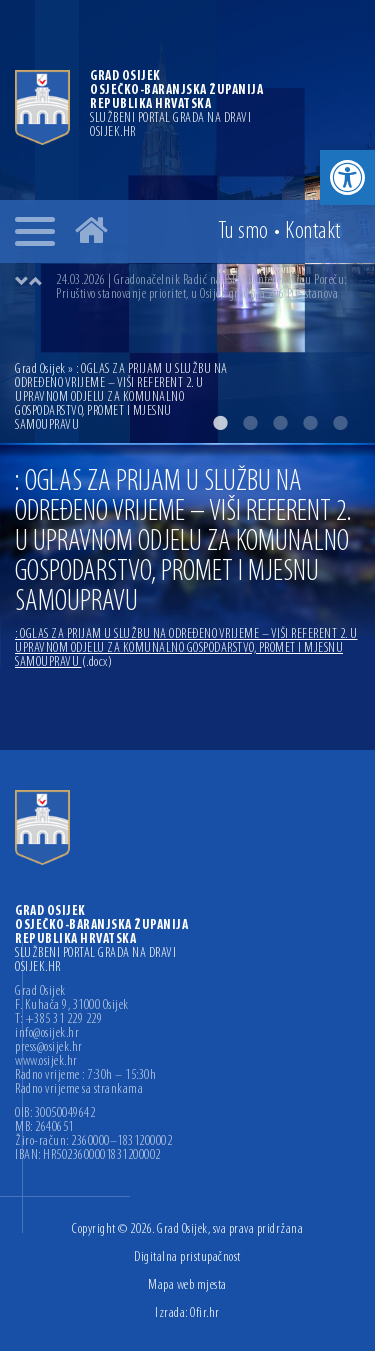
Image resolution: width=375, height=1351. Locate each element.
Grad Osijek (41, 369)
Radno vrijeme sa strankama (79, 1090)
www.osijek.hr (46, 1062)
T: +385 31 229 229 (58, 1020)
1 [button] (220, 423)
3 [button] (280, 423)
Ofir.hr (205, 1313)
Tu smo (243, 232)
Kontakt (313, 232)
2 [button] (250, 423)
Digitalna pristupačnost (187, 1257)
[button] (347, 177)
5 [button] (340, 423)
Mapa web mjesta (187, 1285)
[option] (207, 288)
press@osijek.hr (49, 1048)
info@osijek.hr (47, 1034)
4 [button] (310, 423)
